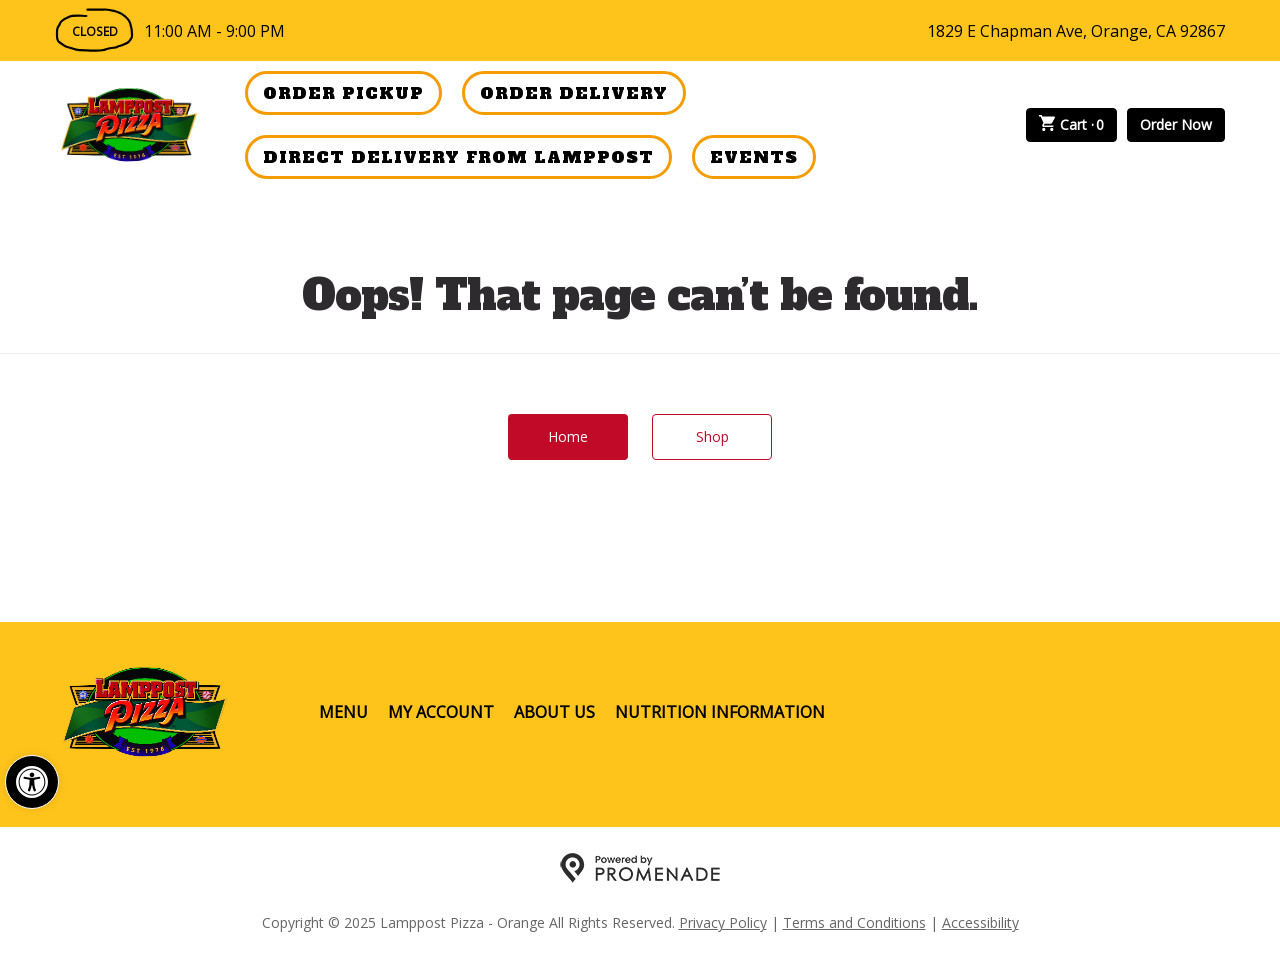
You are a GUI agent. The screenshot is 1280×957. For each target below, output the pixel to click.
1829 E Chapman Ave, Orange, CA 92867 (1076, 31)
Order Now (1176, 124)
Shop (712, 436)
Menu (343, 712)
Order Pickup (343, 93)
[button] (32, 782)
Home (568, 436)
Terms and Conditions (854, 922)
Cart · (1072, 125)
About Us (554, 712)
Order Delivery (574, 93)
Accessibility (980, 922)
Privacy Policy (723, 922)
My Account (441, 712)
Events (754, 157)
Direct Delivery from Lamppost (458, 157)
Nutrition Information (720, 712)
